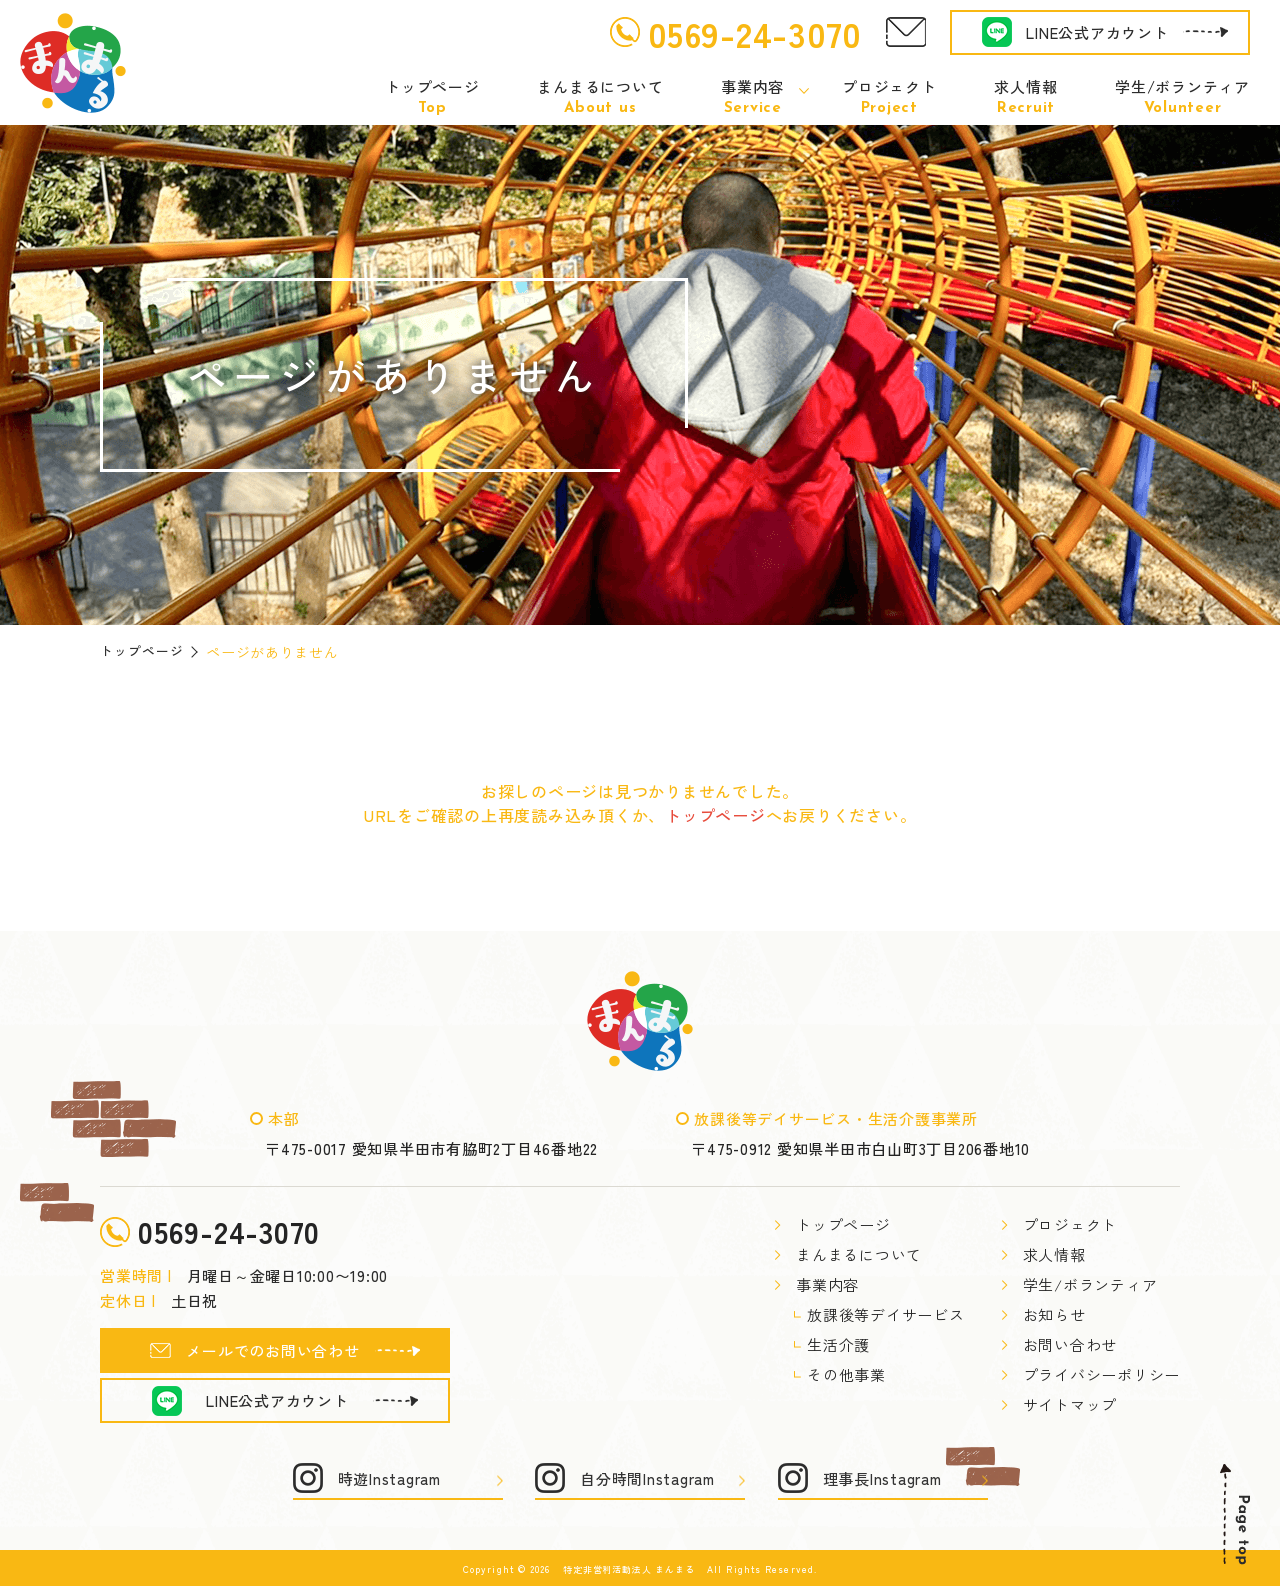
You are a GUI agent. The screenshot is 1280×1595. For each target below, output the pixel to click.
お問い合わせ (1070, 1345)
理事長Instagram (882, 1487)
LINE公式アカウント (1097, 32)
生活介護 (838, 1345)
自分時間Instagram (647, 1487)
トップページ (432, 97)
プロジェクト (889, 97)
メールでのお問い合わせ (272, 1359)
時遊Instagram (389, 1487)
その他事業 (846, 1375)
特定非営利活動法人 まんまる (628, 1578)
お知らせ (1054, 1315)
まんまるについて (600, 97)
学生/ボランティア (1182, 97)
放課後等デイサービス (886, 1315)
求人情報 (1025, 97)
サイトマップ (1070, 1405)
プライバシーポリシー (1102, 1375)
